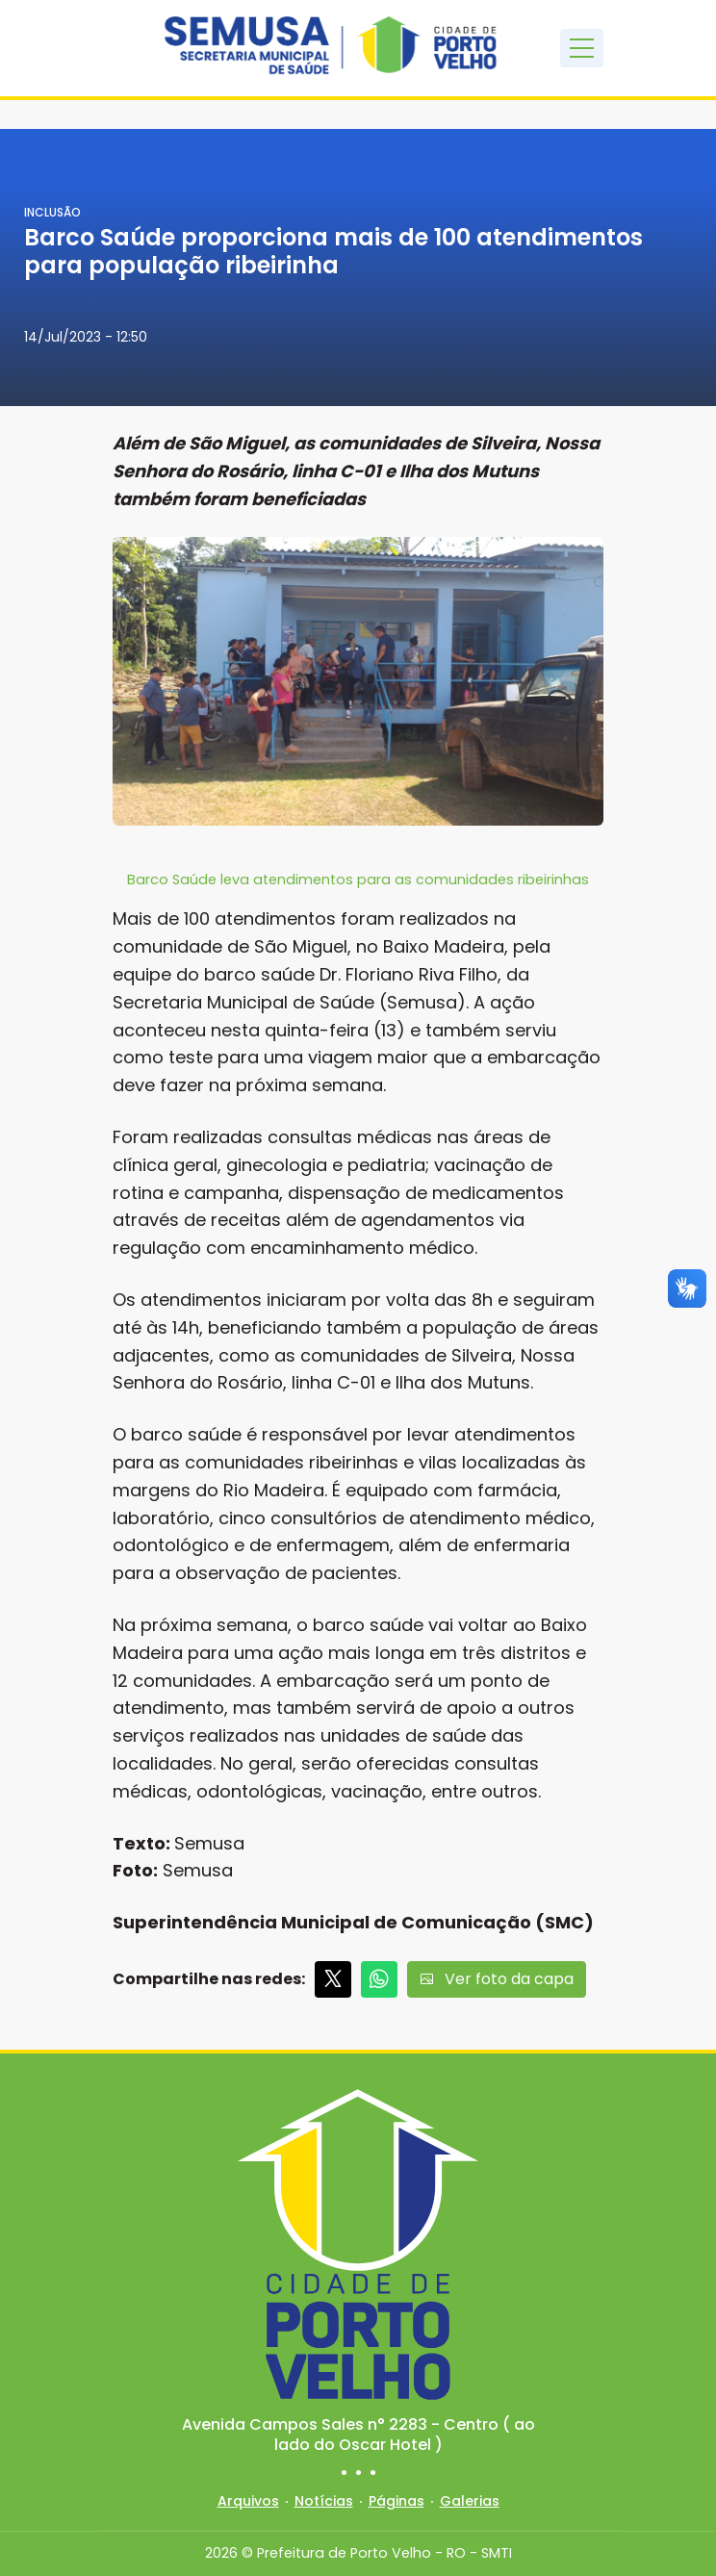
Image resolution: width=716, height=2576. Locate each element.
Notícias (323, 2501)
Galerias (469, 2501)
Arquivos (248, 2501)
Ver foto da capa (497, 1979)
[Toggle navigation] (581, 48)
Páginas (396, 2501)
